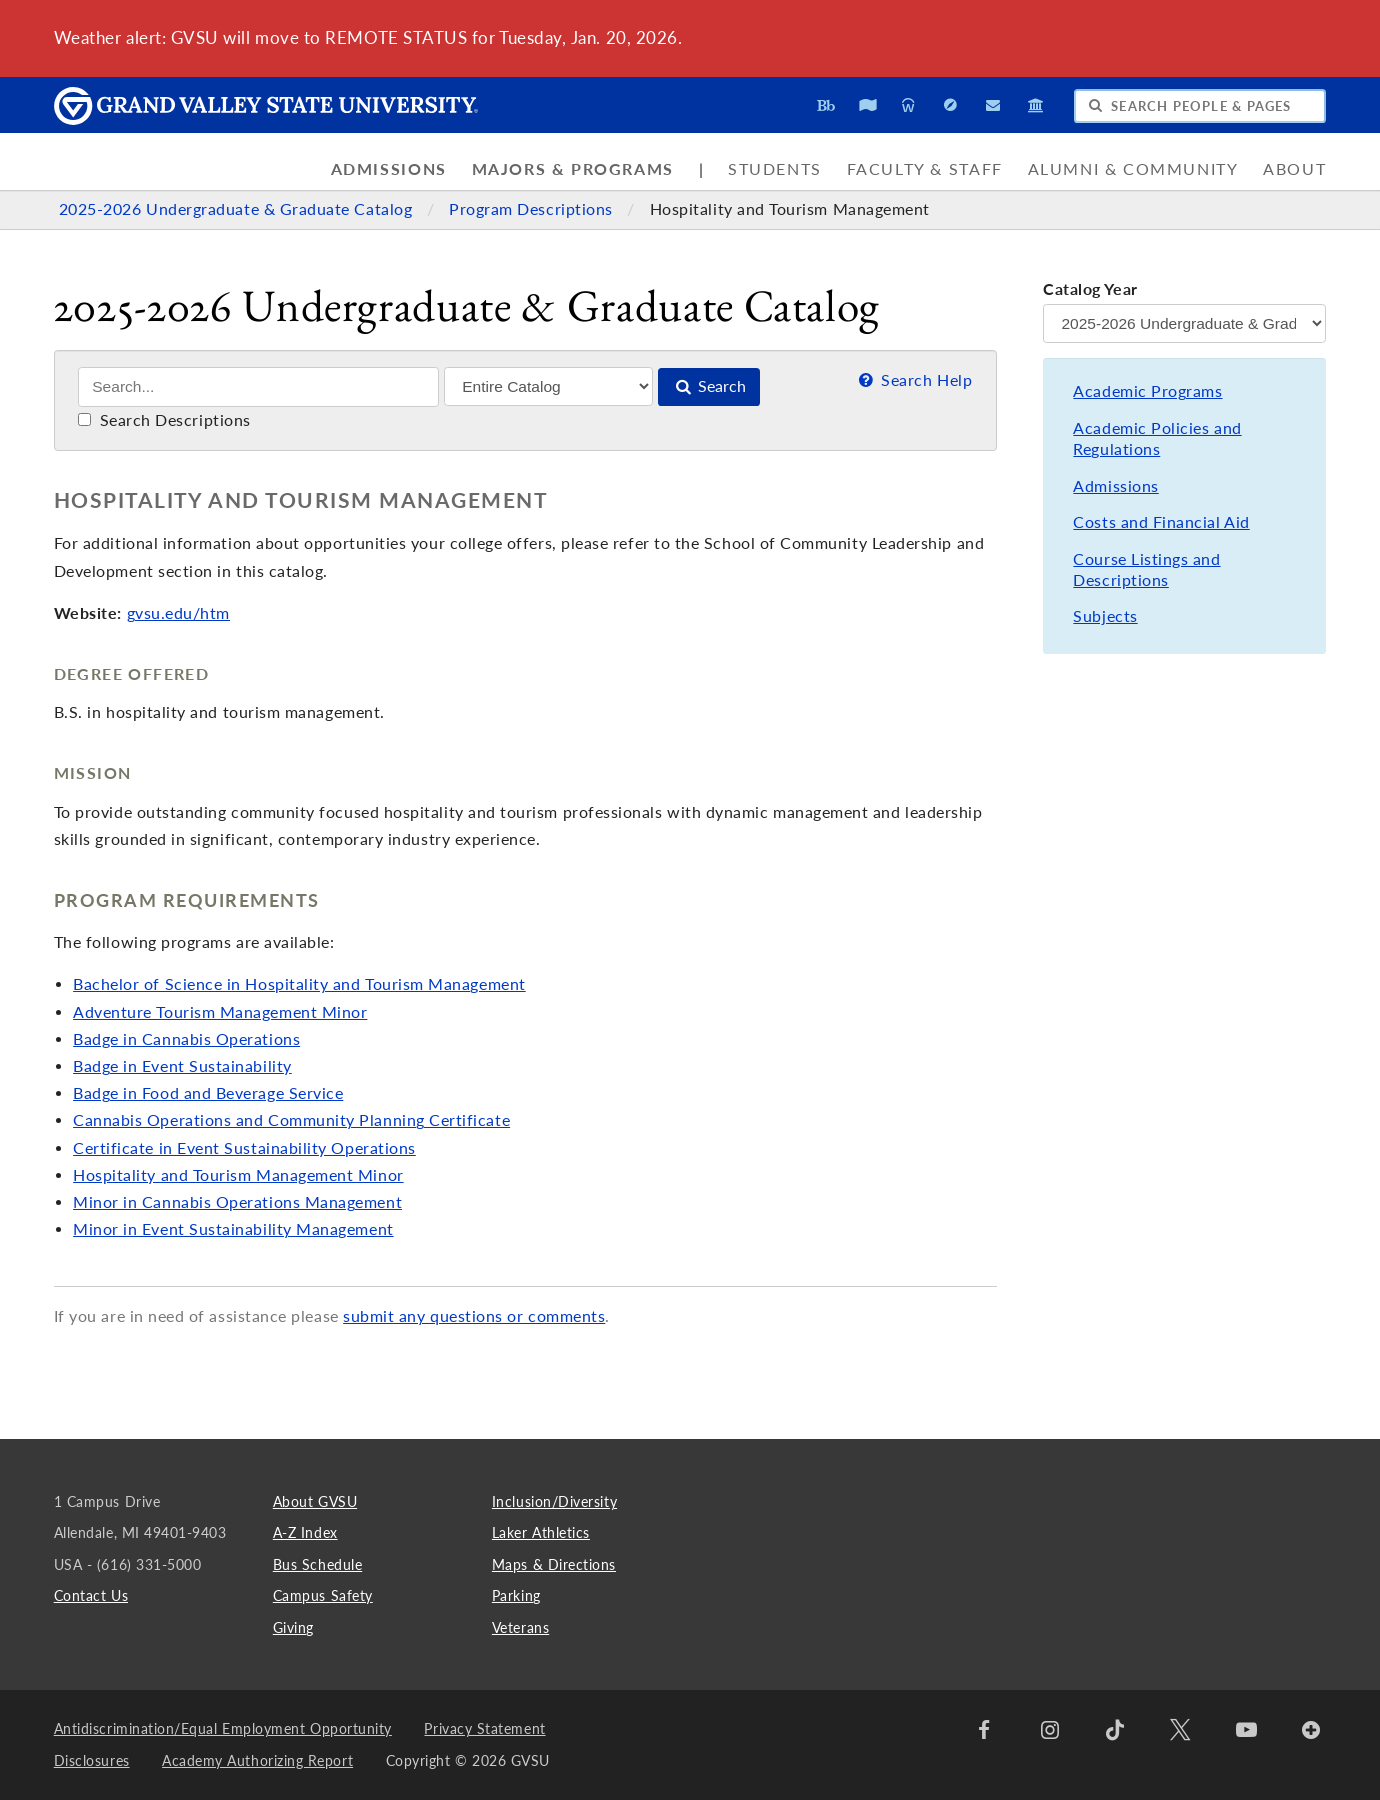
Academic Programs (1147, 391)
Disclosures (92, 1760)
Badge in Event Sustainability (182, 1066)
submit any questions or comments (474, 1316)
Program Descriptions (533, 209)
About (1294, 169)
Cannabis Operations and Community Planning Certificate (291, 1120)
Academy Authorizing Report (257, 1760)
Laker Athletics (541, 1532)
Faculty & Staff (925, 169)
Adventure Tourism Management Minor (220, 1012)
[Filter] (548, 386)
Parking (516, 1595)
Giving (293, 1627)
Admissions (389, 169)
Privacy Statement (484, 1728)
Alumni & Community (1133, 169)
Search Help (913, 380)
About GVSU (315, 1501)
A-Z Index (305, 1532)
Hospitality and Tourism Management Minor (238, 1175)
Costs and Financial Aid (1161, 522)
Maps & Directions (554, 1564)
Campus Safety (323, 1595)
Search (709, 386)
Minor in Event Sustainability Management (233, 1229)
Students (775, 169)
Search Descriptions (164, 420)
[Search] (258, 387)
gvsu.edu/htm (178, 613)
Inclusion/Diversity (554, 1501)
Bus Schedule (317, 1564)
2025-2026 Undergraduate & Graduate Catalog (238, 209)
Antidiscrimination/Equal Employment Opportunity (223, 1728)
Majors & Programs (573, 169)
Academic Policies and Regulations (1157, 438)
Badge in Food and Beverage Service (208, 1093)
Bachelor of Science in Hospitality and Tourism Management (299, 984)
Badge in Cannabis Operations (186, 1039)
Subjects (1105, 616)
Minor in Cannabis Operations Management (237, 1202)
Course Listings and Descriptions (1146, 569)
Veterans (520, 1627)
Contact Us (91, 1595)
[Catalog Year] (1184, 323)
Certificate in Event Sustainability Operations (244, 1148)
